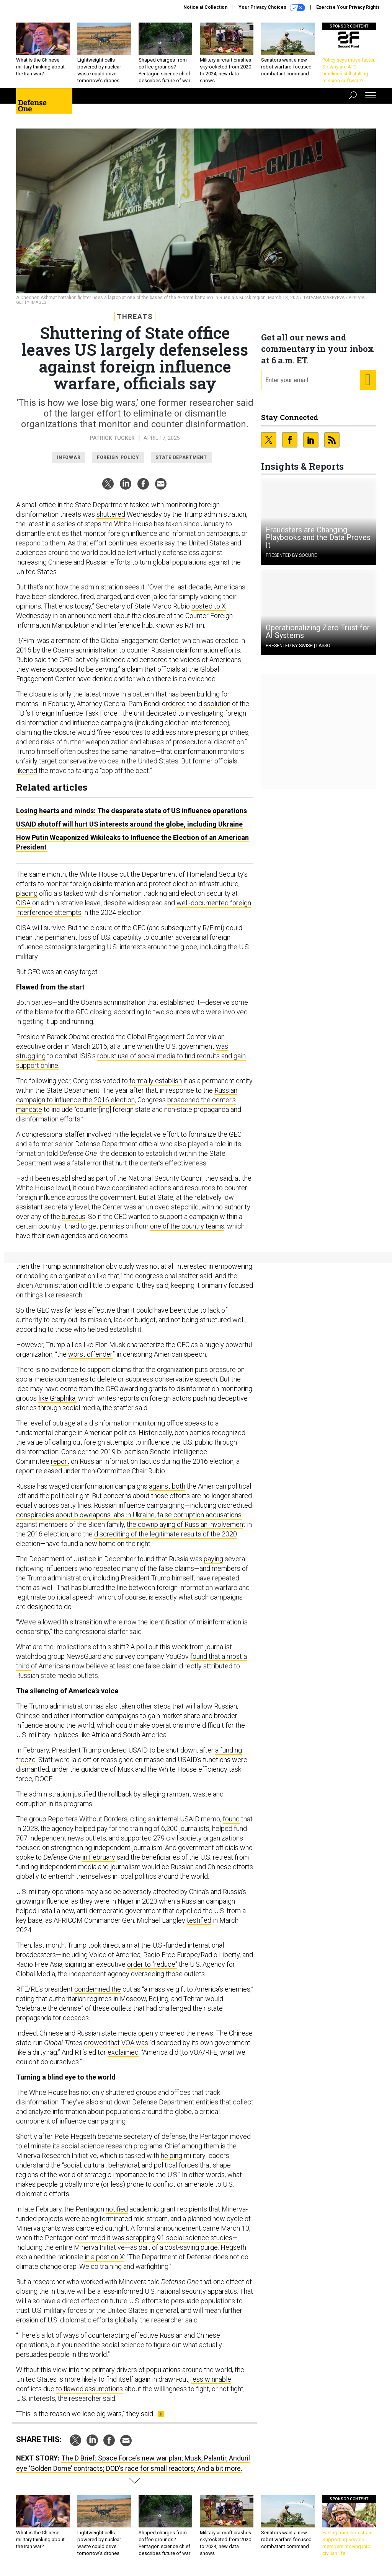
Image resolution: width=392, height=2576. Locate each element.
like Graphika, (57, 1398)
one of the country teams (187, 1226)
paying (213, 1559)
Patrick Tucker (112, 438)
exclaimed (123, 2052)
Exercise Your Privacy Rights (348, 7)
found (231, 1819)
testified (199, 1920)
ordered (174, 704)
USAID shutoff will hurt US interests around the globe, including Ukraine (129, 824)
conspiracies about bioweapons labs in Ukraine (85, 1515)
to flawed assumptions (89, 2389)
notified (117, 2209)
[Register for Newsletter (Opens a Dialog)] (368, 380)
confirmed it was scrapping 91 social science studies (153, 2238)
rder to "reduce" (154, 1964)
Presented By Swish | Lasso (298, 645)
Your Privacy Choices (271, 7)
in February (98, 1857)
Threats (135, 316)
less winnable (211, 2379)
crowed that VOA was (116, 2043)
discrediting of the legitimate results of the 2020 (165, 1534)
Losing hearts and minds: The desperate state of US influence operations (131, 811)
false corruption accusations (199, 1515)
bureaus (73, 1216)
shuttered (110, 514)
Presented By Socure (291, 555)
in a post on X (104, 2257)
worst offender (90, 1354)
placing (27, 893)
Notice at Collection (205, 7)
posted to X (208, 606)
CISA (24, 903)
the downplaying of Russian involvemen (185, 1524)
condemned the (97, 1989)
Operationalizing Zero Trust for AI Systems (318, 631)
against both (167, 1486)
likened (26, 770)
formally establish (155, 1081)
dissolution (214, 704)
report (60, 1461)
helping (171, 2155)
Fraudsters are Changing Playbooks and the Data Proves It (318, 537)
